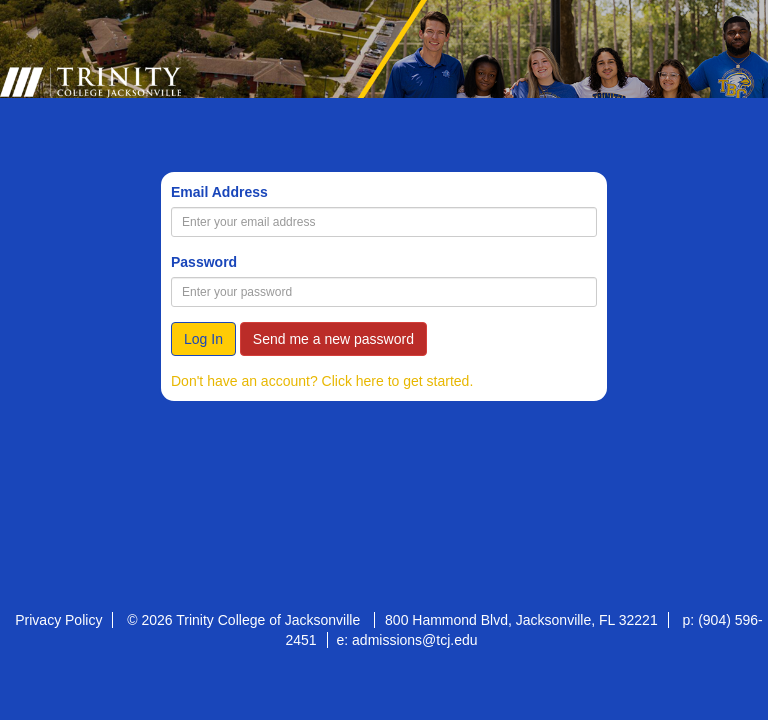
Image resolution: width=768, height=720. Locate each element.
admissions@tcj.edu (415, 640)
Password (204, 262)
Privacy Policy (58, 620)
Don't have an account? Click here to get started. (322, 381)
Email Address (219, 192)
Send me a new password (333, 339)
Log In (203, 339)
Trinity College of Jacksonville (270, 620)
